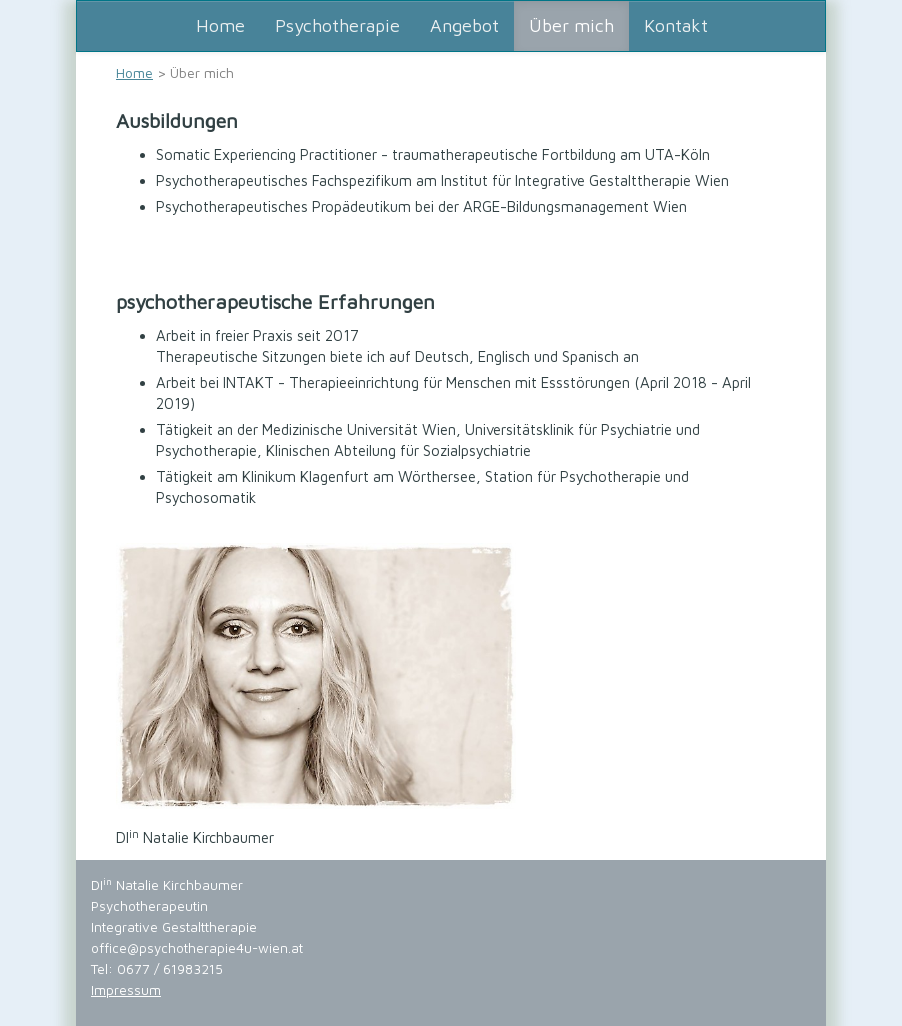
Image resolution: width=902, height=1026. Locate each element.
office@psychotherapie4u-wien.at (197, 948)
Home (220, 25)
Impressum (126, 990)
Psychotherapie (337, 25)
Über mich (571, 25)
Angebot (464, 25)
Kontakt (676, 25)
